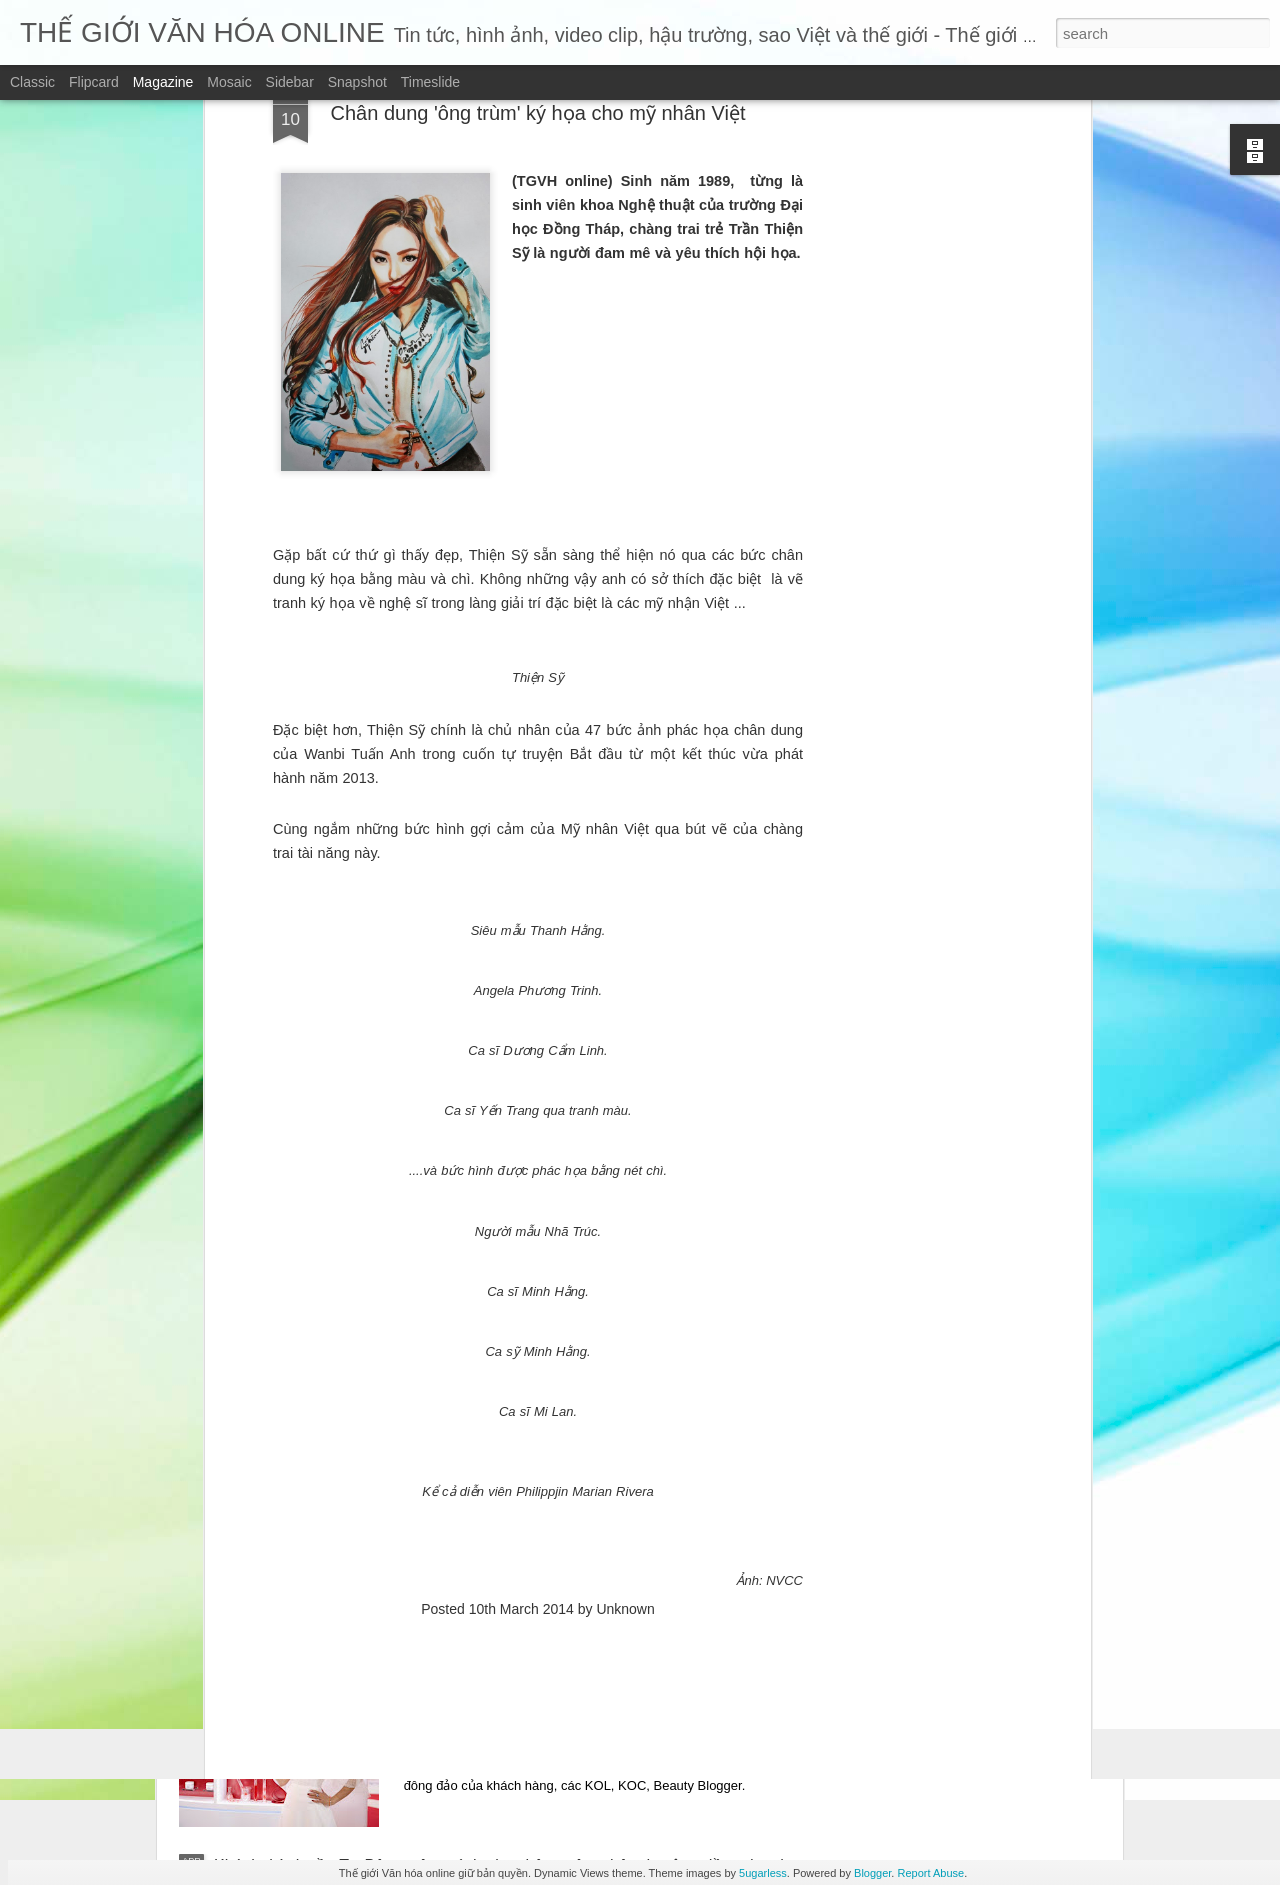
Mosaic (229, 82)
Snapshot (357, 82)
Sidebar (290, 82)
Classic (32, 82)
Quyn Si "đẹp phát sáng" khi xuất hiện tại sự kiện (613, 1638)
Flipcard (94, 82)
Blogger (872, 1873)
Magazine (163, 82)
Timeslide (430, 82)
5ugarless (763, 1873)
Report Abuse (930, 1873)
